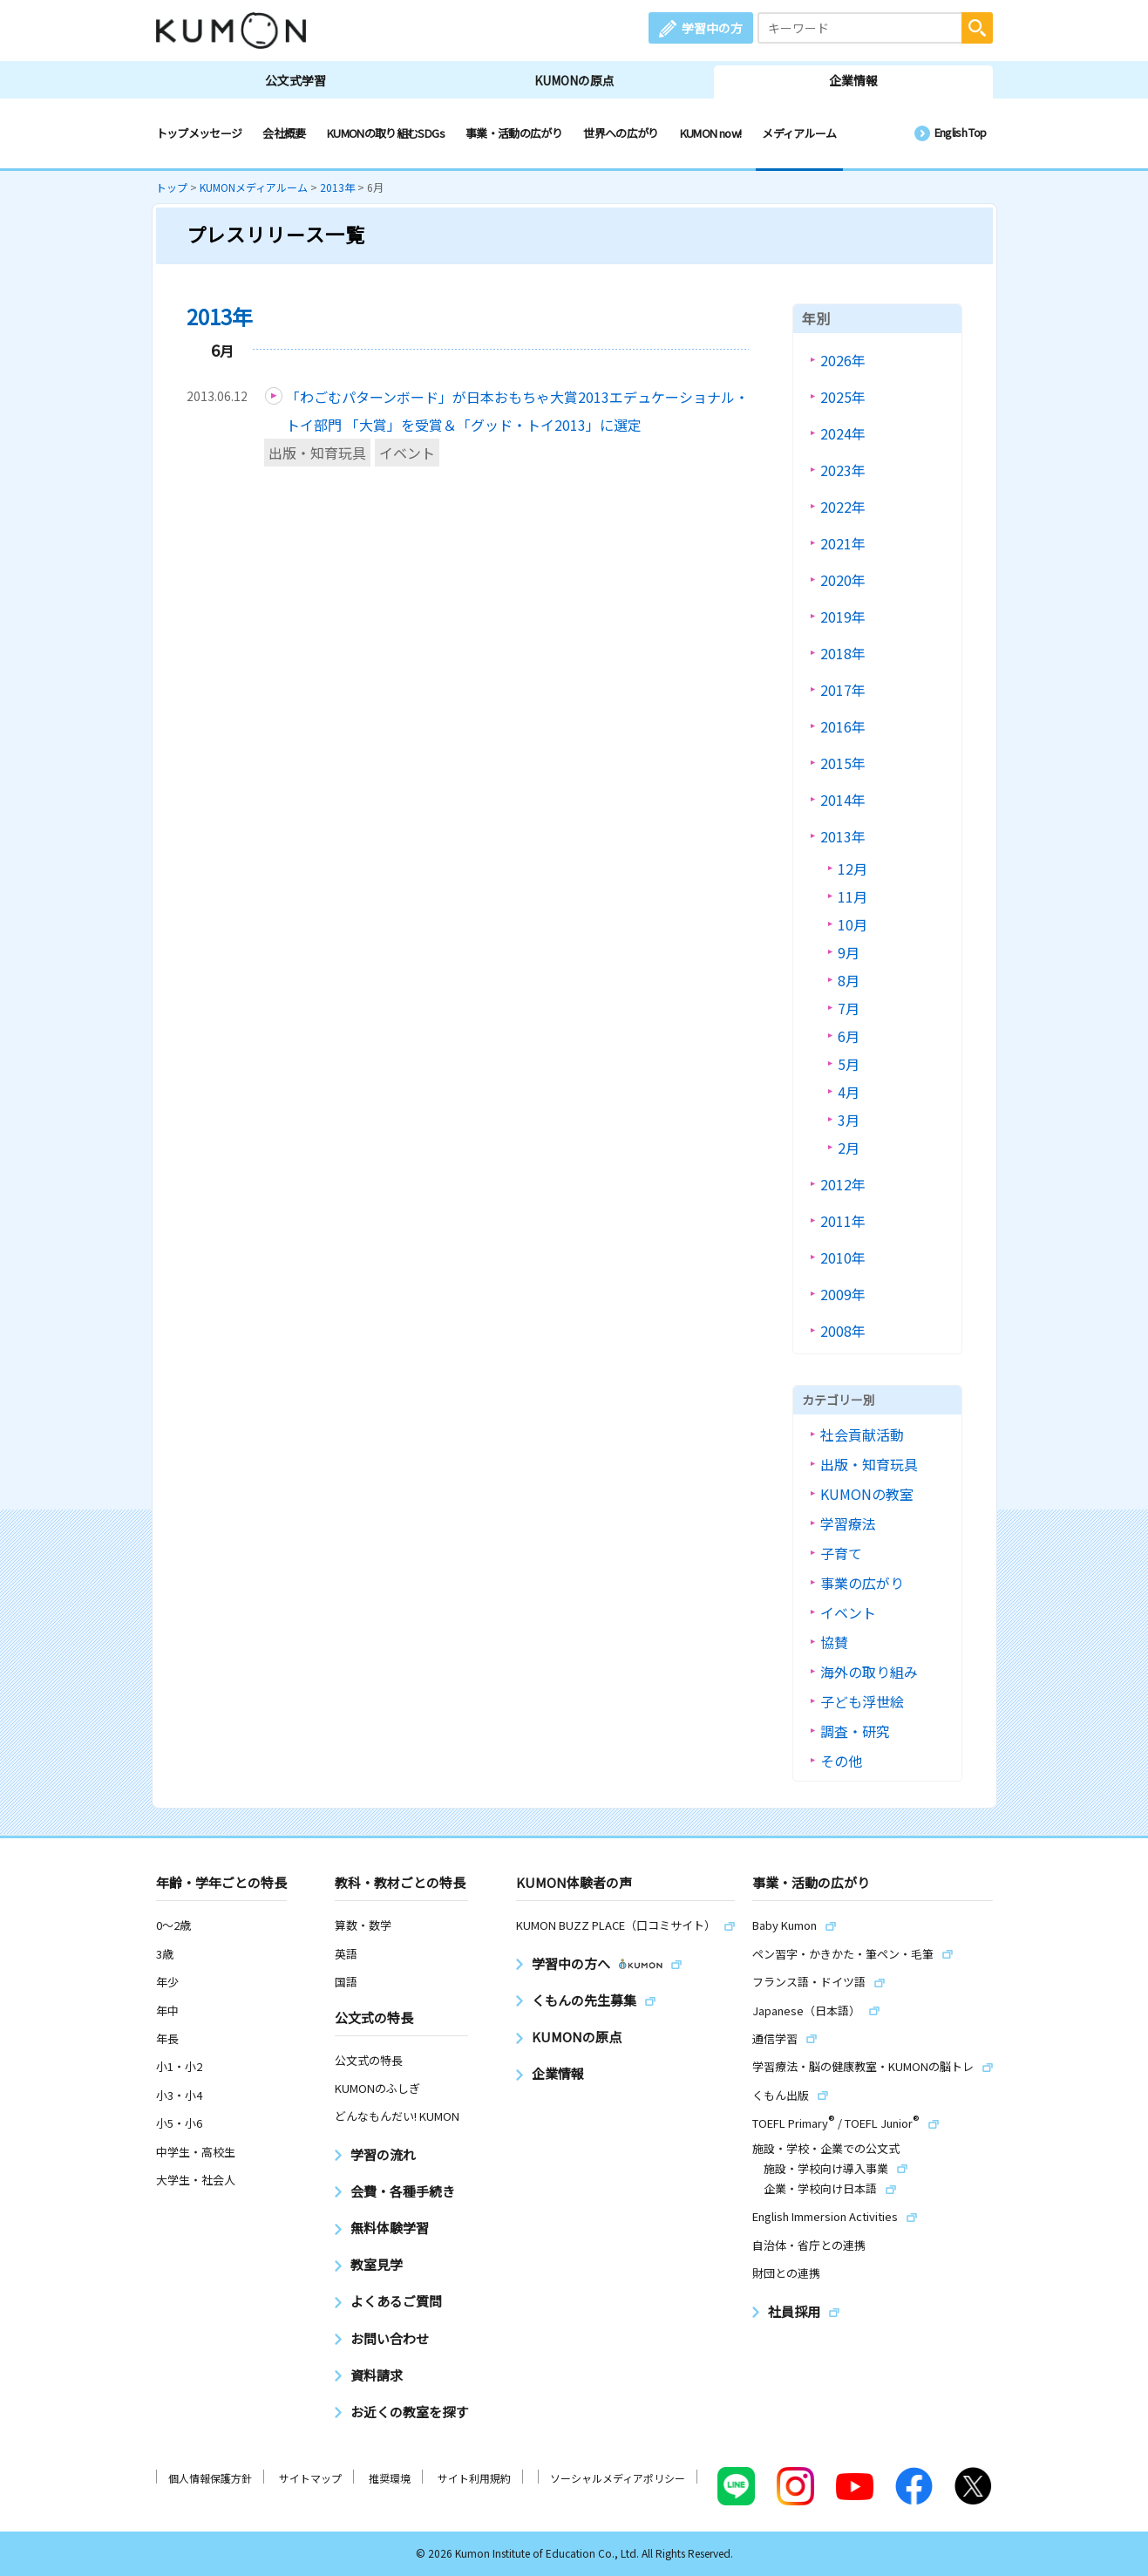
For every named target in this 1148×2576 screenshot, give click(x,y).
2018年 (843, 653)
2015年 (843, 763)
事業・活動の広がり (513, 133)
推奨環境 (390, 2477)
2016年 (843, 726)
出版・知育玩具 (317, 452)
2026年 (843, 360)
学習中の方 (712, 28)
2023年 (843, 470)
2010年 (843, 1257)
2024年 (843, 433)
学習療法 (848, 1523)
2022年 (843, 506)
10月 (852, 924)
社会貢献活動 (862, 1434)
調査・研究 (855, 1731)
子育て (841, 1553)
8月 (848, 980)
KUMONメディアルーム (254, 187)
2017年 (843, 689)
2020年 (843, 579)
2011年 (843, 1220)
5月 (848, 1063)
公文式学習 (295, 80)
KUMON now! (711, 133)
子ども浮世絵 (862, 1701)
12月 (852, 868)
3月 (848, 1119)
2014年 (843, 799)
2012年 (843, 1184)
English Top (960, 132)
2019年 (843, 616)
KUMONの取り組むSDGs (386, 133)
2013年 (337, 187)
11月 (852, 896)
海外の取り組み (869, 1671)
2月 (848, 1147)
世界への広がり (621, 133)
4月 (848, 1091)
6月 (848, 1036)
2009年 (843, 1294)
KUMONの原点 (574, 80)
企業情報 (853, 80)
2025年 (843, 396)
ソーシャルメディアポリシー (617, 2477)
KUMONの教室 (867, 1493)
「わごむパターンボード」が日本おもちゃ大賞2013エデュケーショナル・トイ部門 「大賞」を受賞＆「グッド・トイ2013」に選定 (517, 410)
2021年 (843, 543)
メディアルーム (799, 133)
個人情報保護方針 (210, 2477)
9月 (848, 952)
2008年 (843, 1330)
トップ (171, 187)
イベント (407, 452)
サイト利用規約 (474, 2477)
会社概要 (283, 133)
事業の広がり (862, 1582)
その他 (841, 1760)
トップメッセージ (199, 133)
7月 (848, 1008)
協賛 (834, 1642)
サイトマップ (310, 2477)
